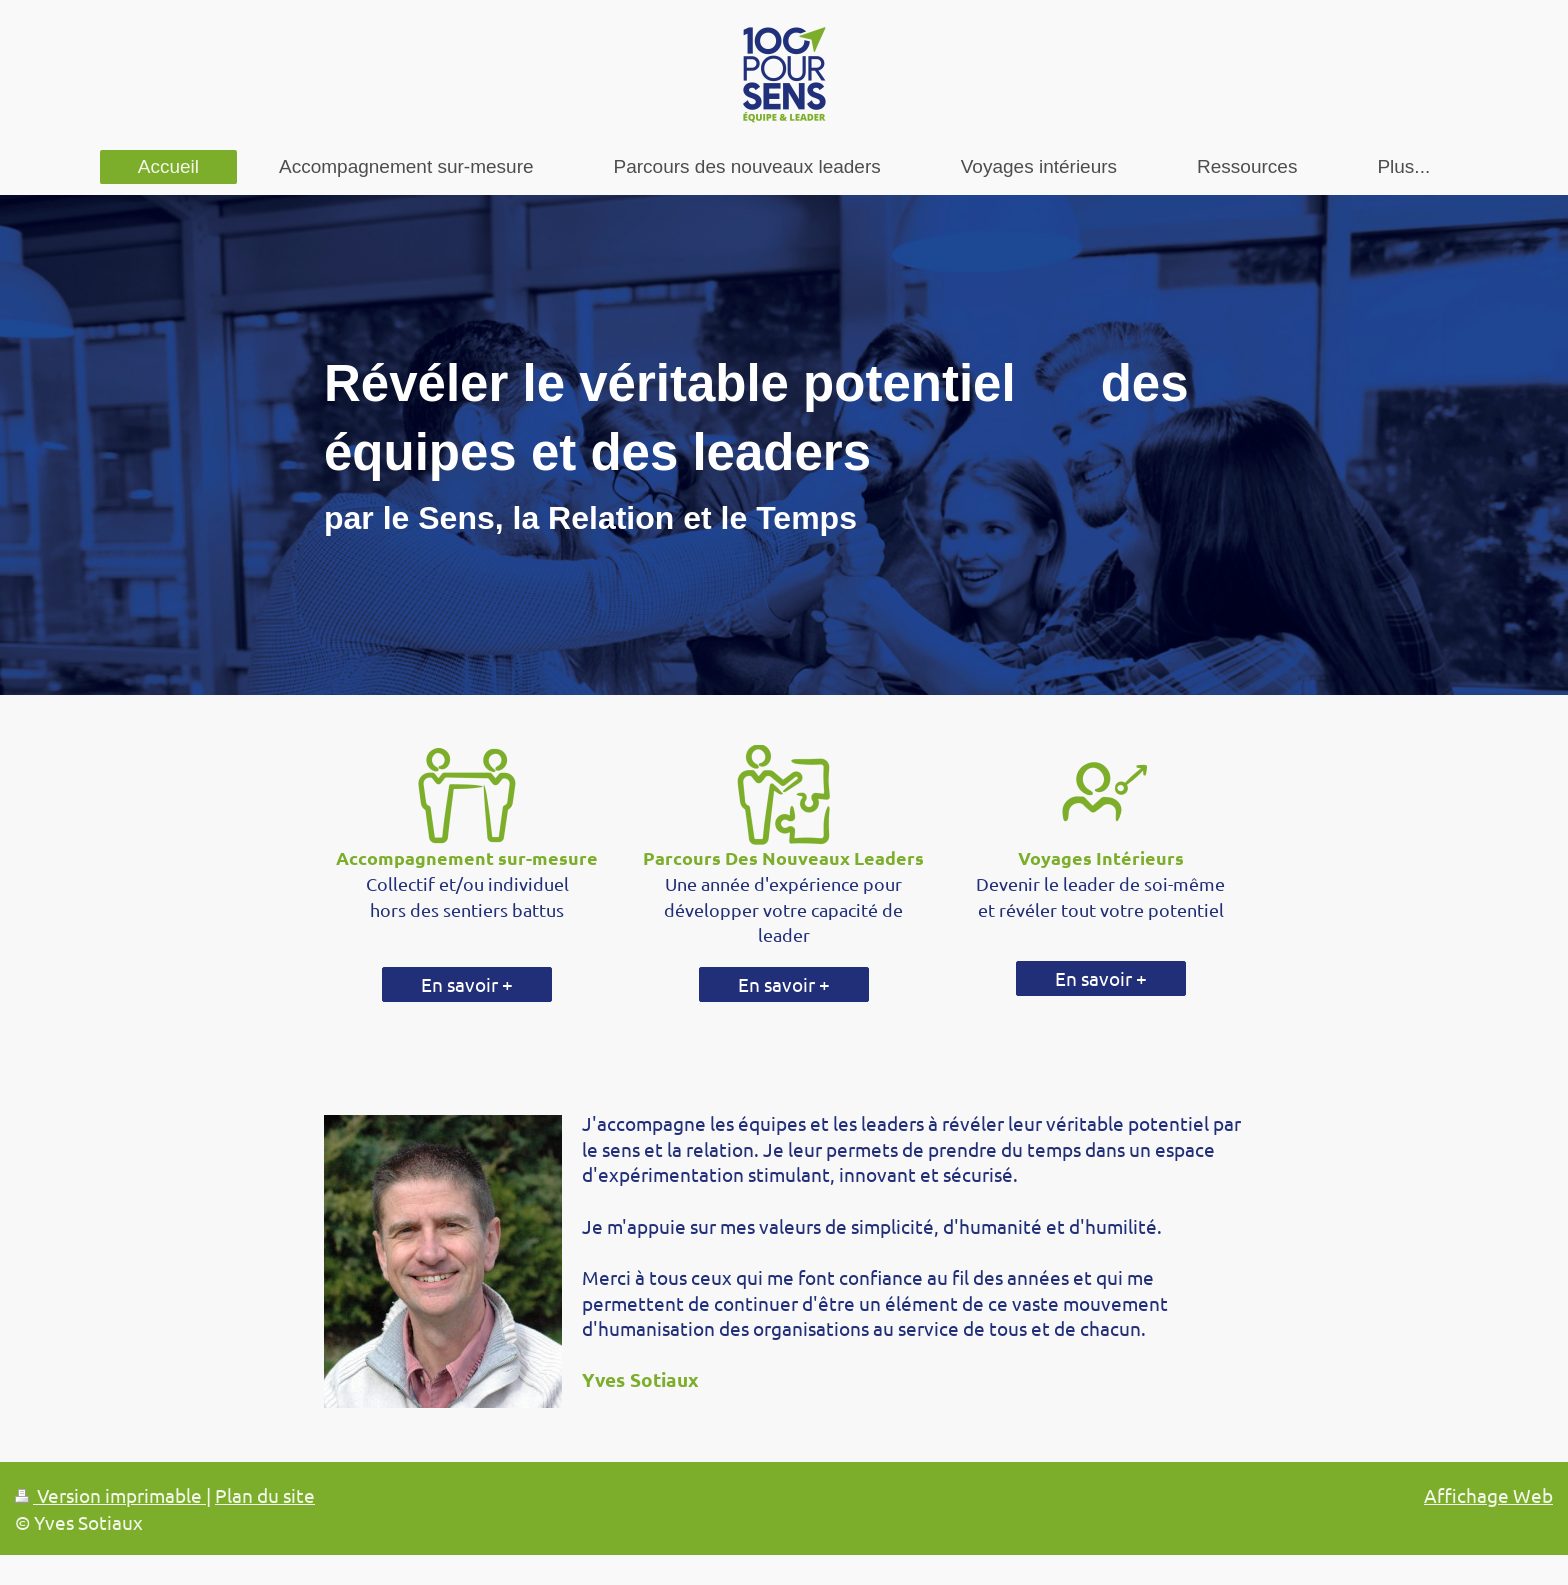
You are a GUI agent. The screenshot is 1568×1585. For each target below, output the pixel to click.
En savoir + (467, 984)
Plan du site (265, 1495)
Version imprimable (110, 1495)
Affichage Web (1488, 1495)
